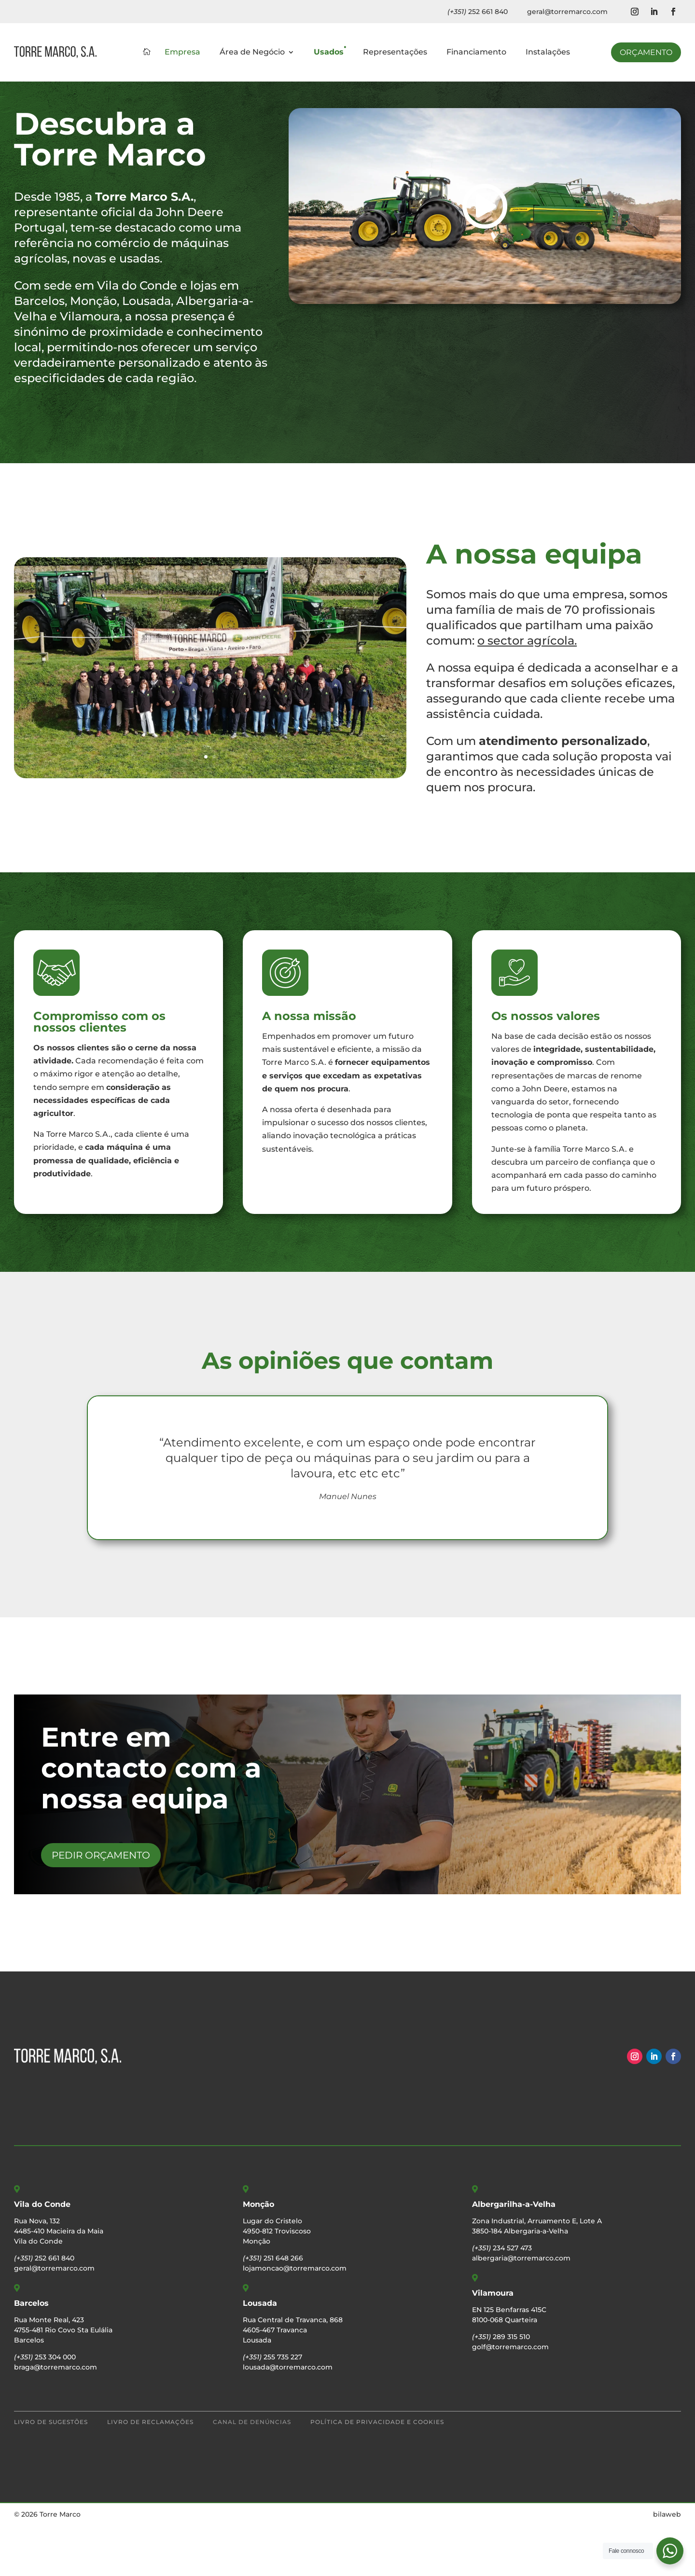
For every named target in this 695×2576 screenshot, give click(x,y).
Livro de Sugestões (51, 2472)
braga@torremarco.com (55, 2417)
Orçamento (646, 52)
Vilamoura (493, 2343)
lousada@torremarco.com (288, 2417)
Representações (395, 52)
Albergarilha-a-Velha (514, 2254)
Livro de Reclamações (150, 2472)
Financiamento (476, 52)
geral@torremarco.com (567, 11)
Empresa (182, 52)
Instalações (548, 52)
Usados (329, 52)
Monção (258, 2254)
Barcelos (31, 2353)
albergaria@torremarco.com (521, 2308)
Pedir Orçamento (101, 1906)
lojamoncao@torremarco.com (295, 2318)
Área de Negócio (252, 52)
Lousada (260, 2353)
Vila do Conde (42, 2254)
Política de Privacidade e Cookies (377, 2472)
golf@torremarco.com (510, 2397)
